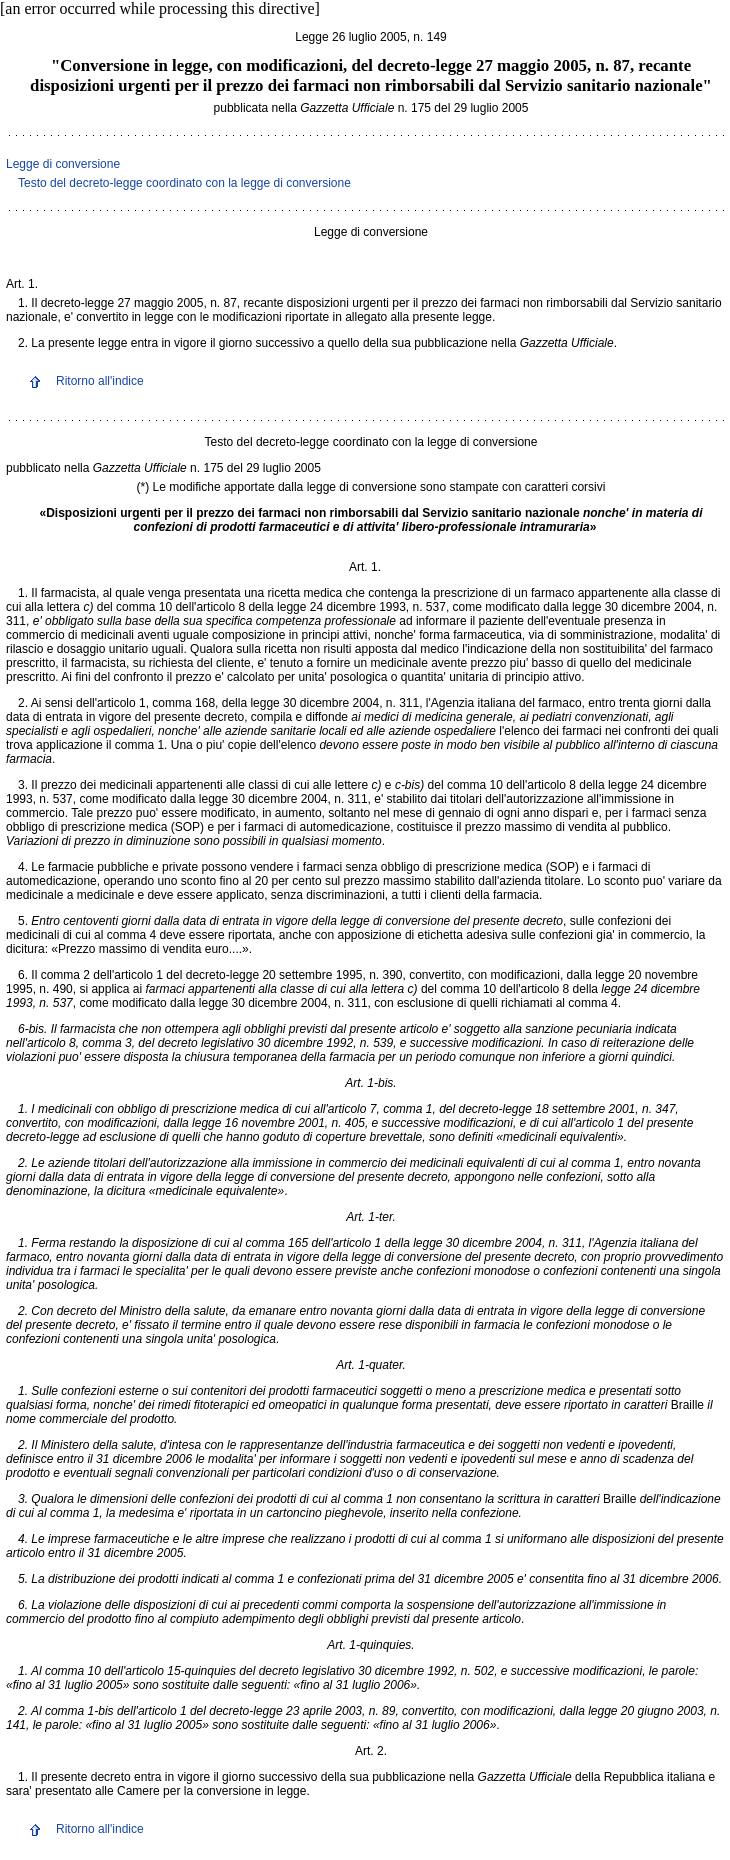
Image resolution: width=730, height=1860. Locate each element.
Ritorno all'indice (100, 381)
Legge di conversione (63, 164)
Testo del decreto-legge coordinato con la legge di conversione (184, 183)
